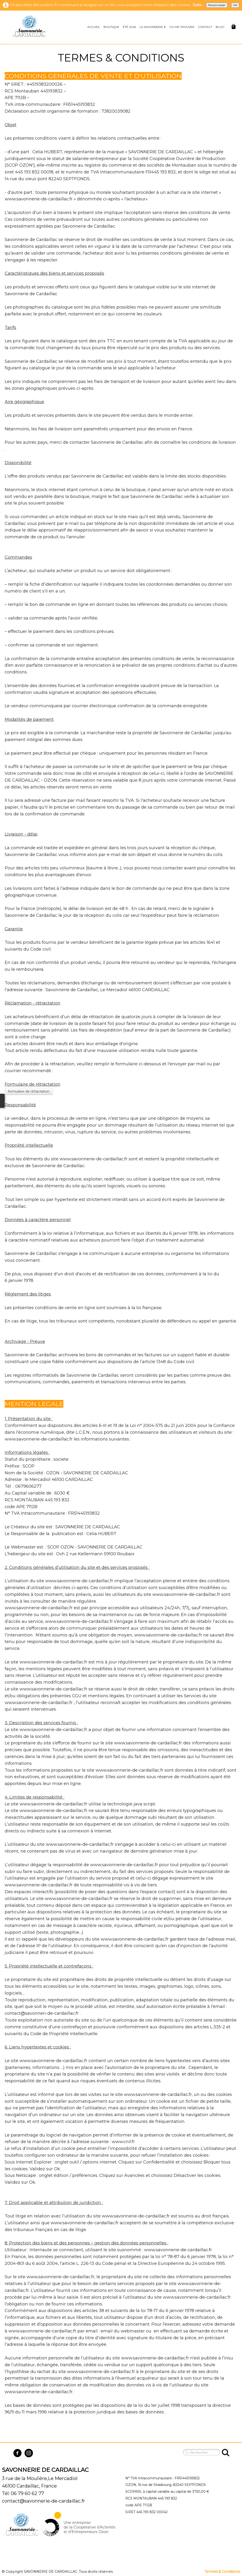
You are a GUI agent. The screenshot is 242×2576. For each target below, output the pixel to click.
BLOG (220, 27)
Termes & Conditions (222, 2571)
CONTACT (205, 27)
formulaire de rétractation (29, 1091)
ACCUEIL (93, 27)
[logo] (29, 25)
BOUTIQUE (111, 27)
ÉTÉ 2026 (129, 27)
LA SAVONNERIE (152, 27)
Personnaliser (217, 5)
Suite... (198, 5)
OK (235, 5)
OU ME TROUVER (181, 27)
